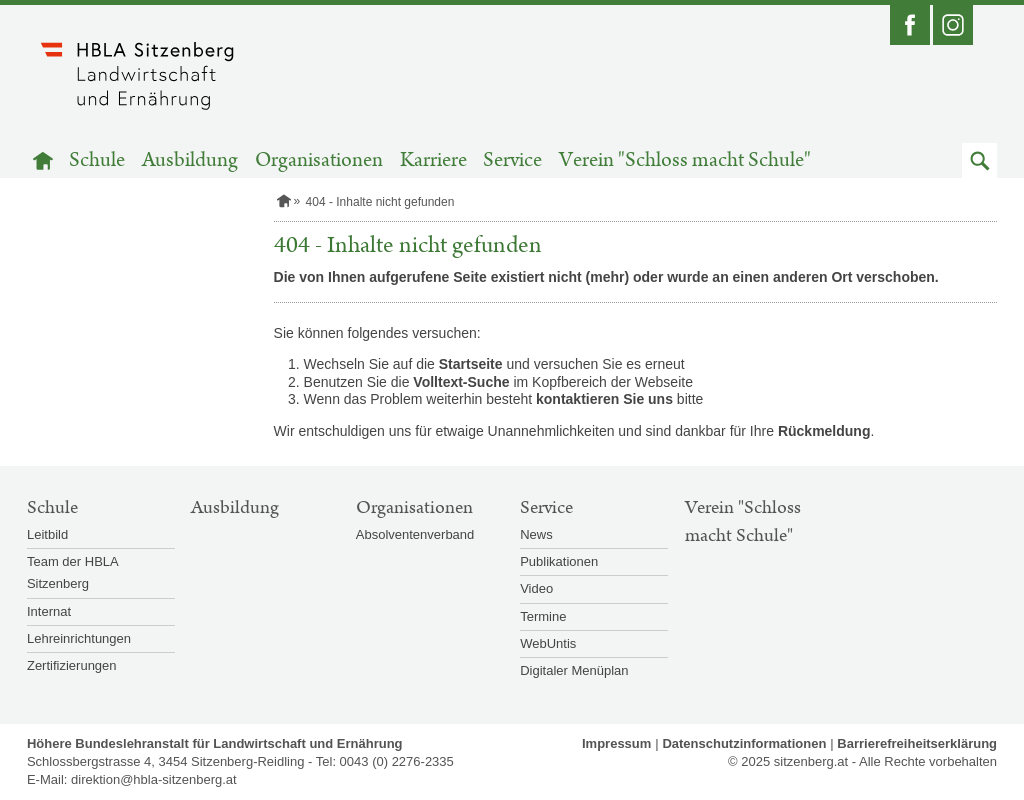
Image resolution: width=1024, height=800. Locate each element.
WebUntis (548, 643)
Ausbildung (190, 160)
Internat (49, 611)
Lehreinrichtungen (79, 638)
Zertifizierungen (72, 665)
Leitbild (47, 534)
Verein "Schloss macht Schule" (685, 160)
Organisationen (319, 160)
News (536, 534)
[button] (979, 160)
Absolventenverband (415, 534)
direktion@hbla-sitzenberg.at (154, 779)
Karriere (433, 160)
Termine (543, 616)
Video (536, 588)
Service (512, 160)
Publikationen (559, 561)
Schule (97, 160)
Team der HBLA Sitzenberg (72, 572)
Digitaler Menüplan (574, 670)
